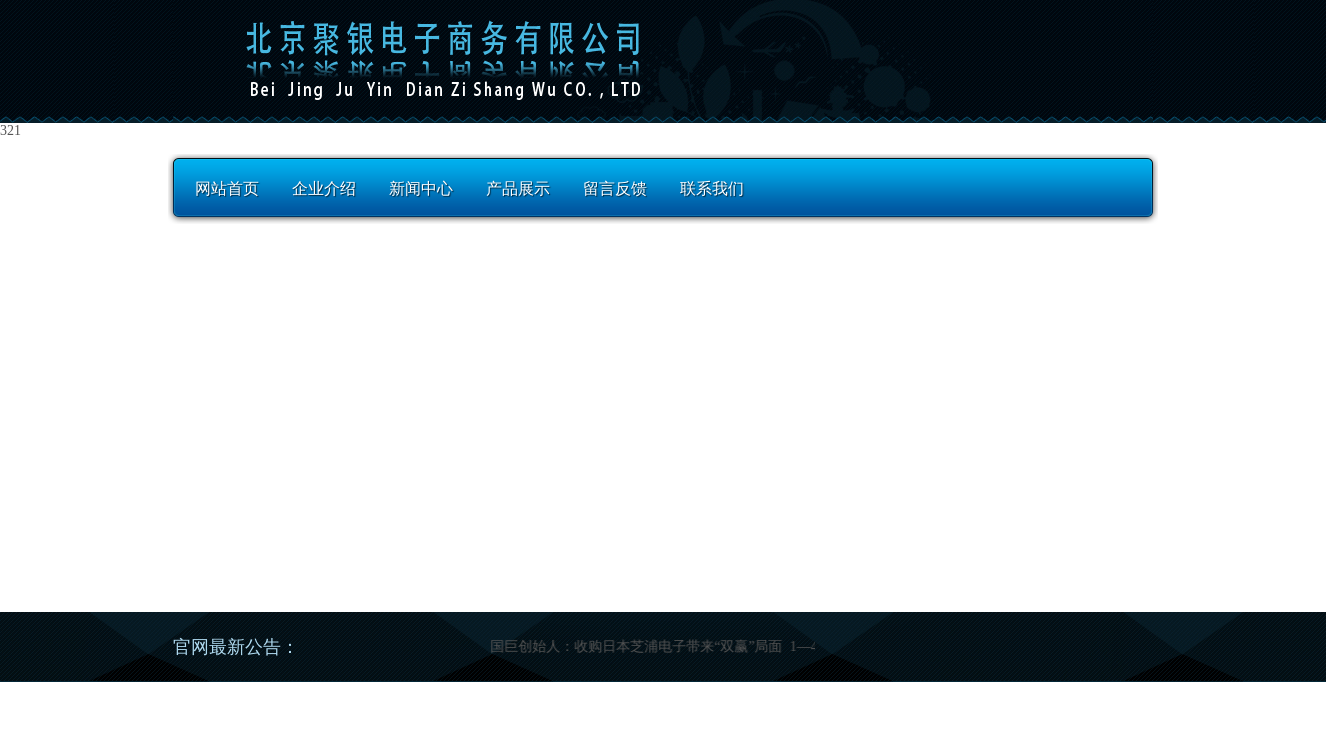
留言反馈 (615, 188)
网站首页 (227, 188)
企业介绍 (324, 188)
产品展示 (518, 188)
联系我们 (712, 188)
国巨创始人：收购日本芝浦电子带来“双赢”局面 (641, 646)
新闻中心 (421, 188)
